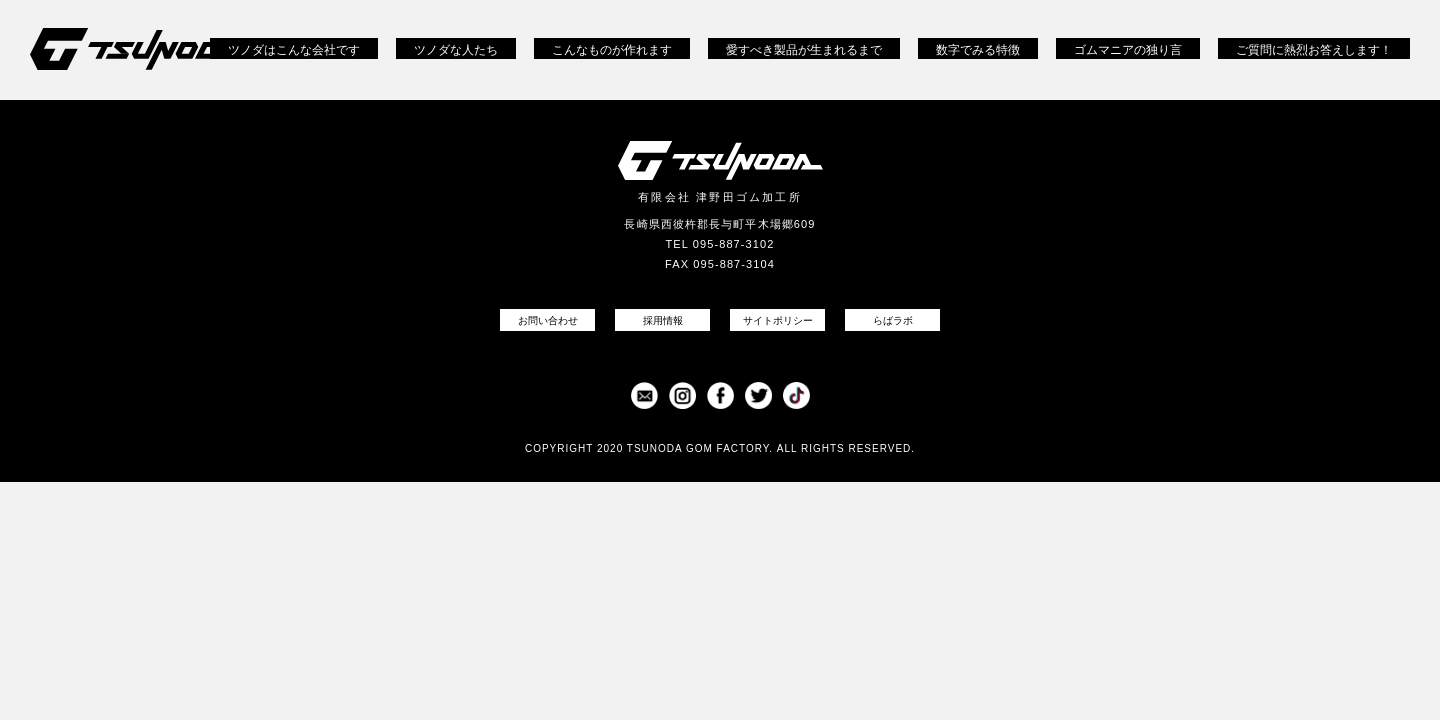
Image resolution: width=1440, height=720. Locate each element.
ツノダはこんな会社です (294, 50)
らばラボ (893, 320)
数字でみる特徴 (978, 50)
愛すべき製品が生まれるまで (804, 50)
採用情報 (663, 320)
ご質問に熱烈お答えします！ (1314, 50)
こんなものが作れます (612, 50)
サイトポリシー (778, 320)
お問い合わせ (548, 320)
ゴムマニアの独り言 (1128, 50)
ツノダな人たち (456, 50)
